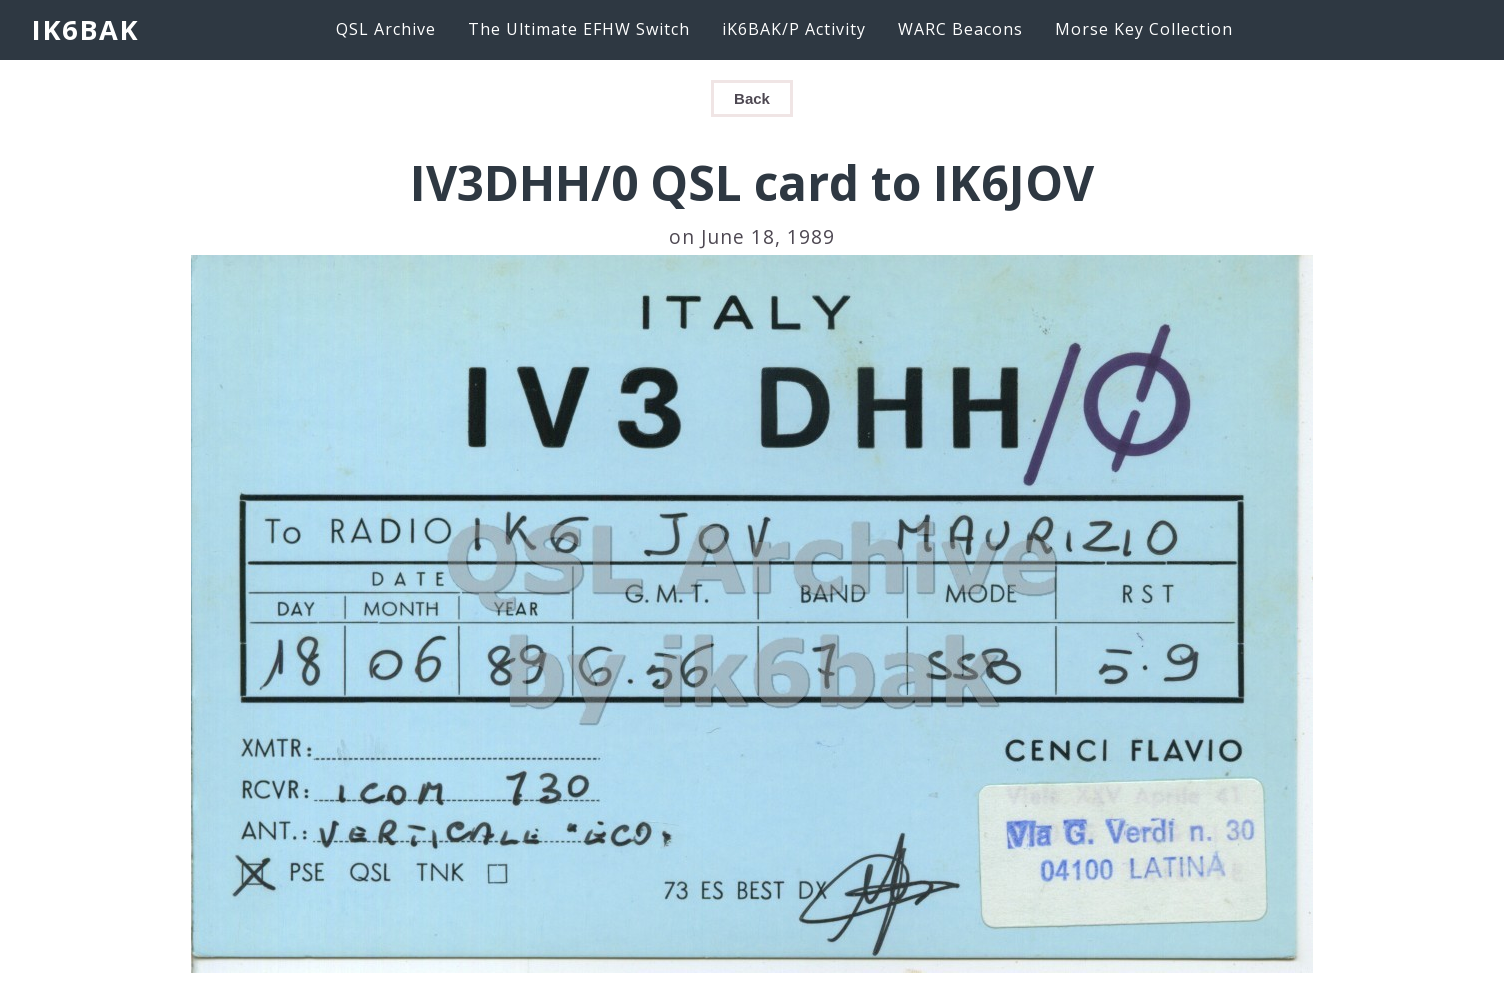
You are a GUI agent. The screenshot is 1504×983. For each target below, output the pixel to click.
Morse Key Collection (1144, 29)
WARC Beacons (960, 29)
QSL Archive (386, 29)
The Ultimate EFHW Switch (579, 29)
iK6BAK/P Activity (794, 29)
